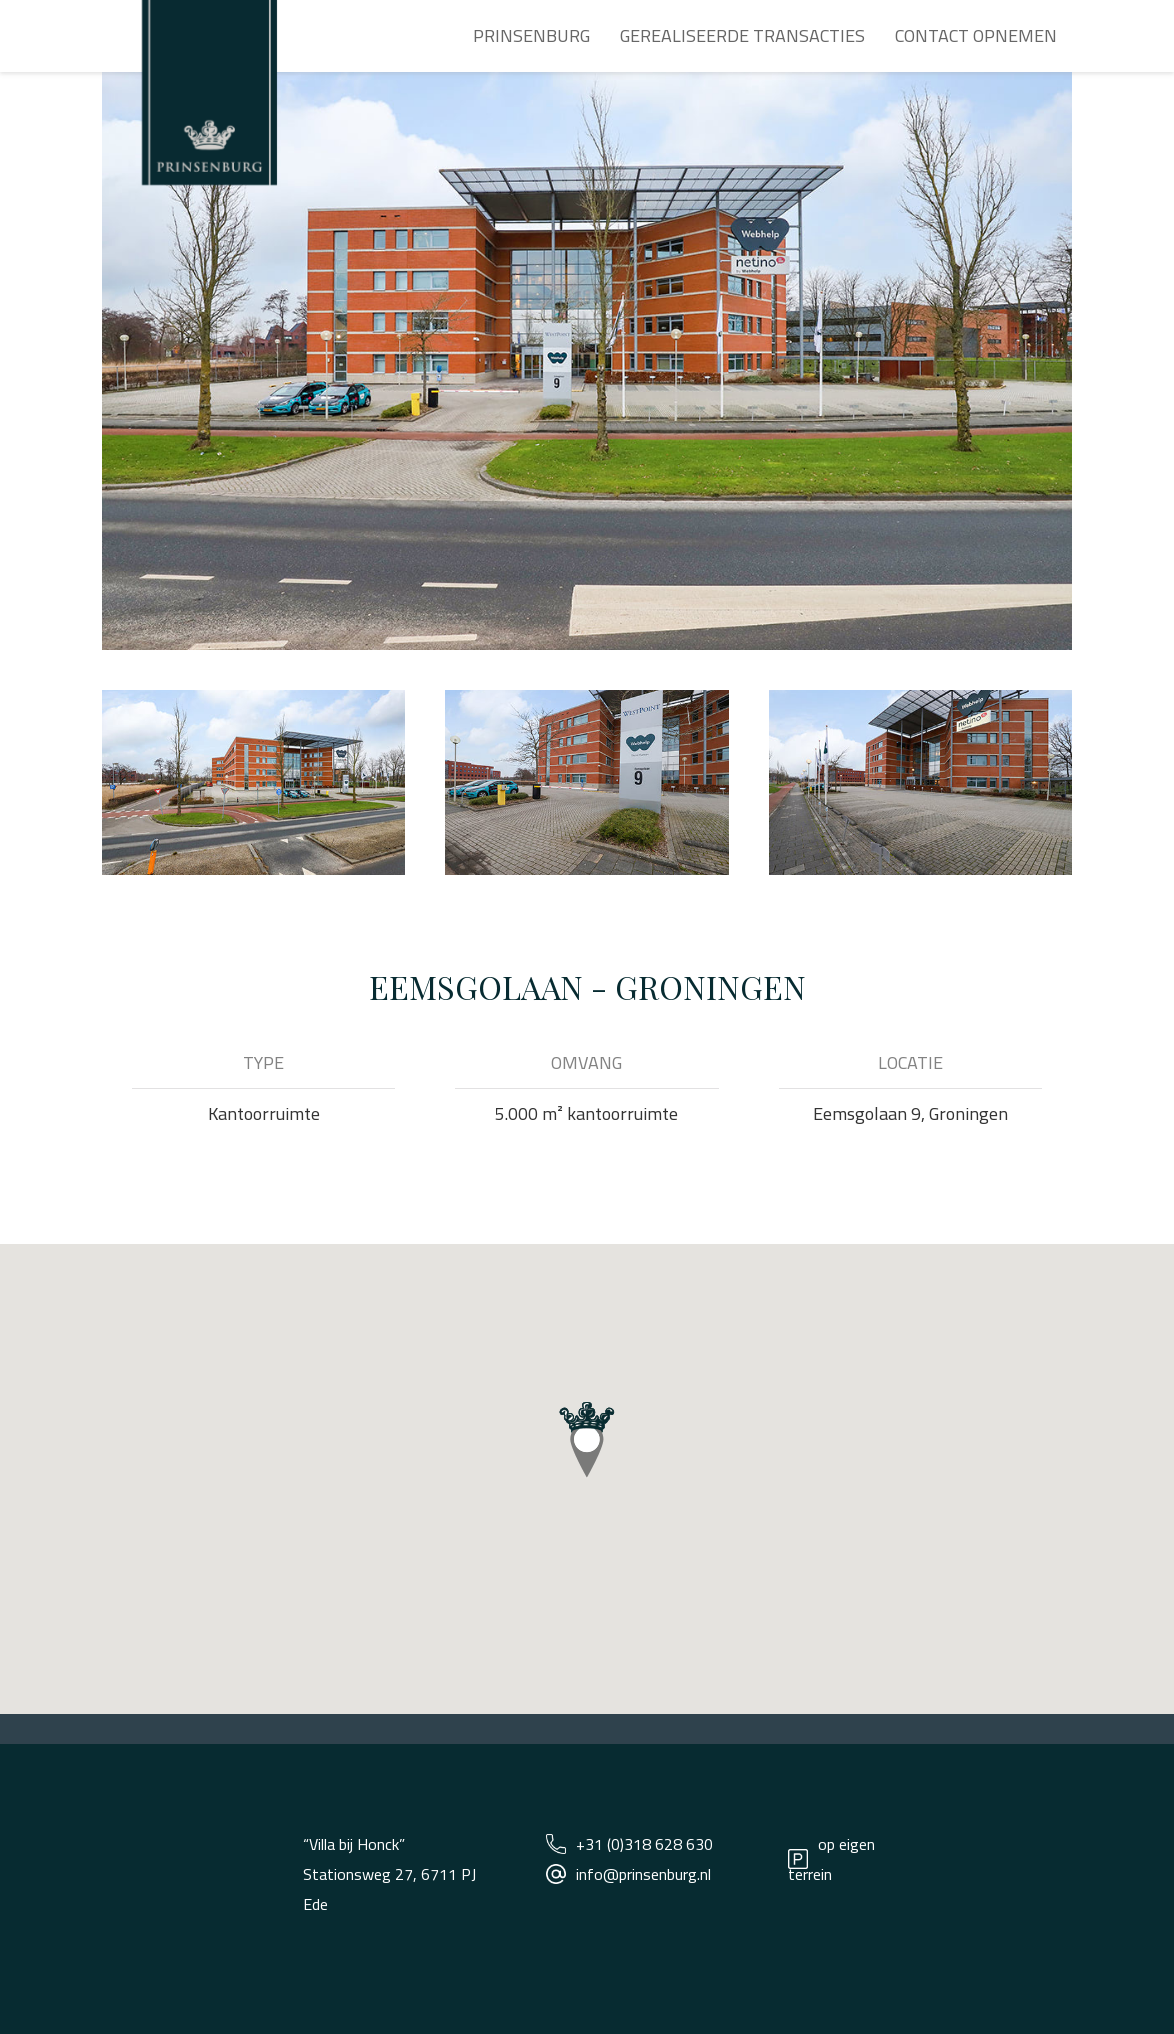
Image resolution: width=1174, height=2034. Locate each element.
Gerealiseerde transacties (742, 35)
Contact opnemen (976, 35)
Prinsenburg (531, 35)
